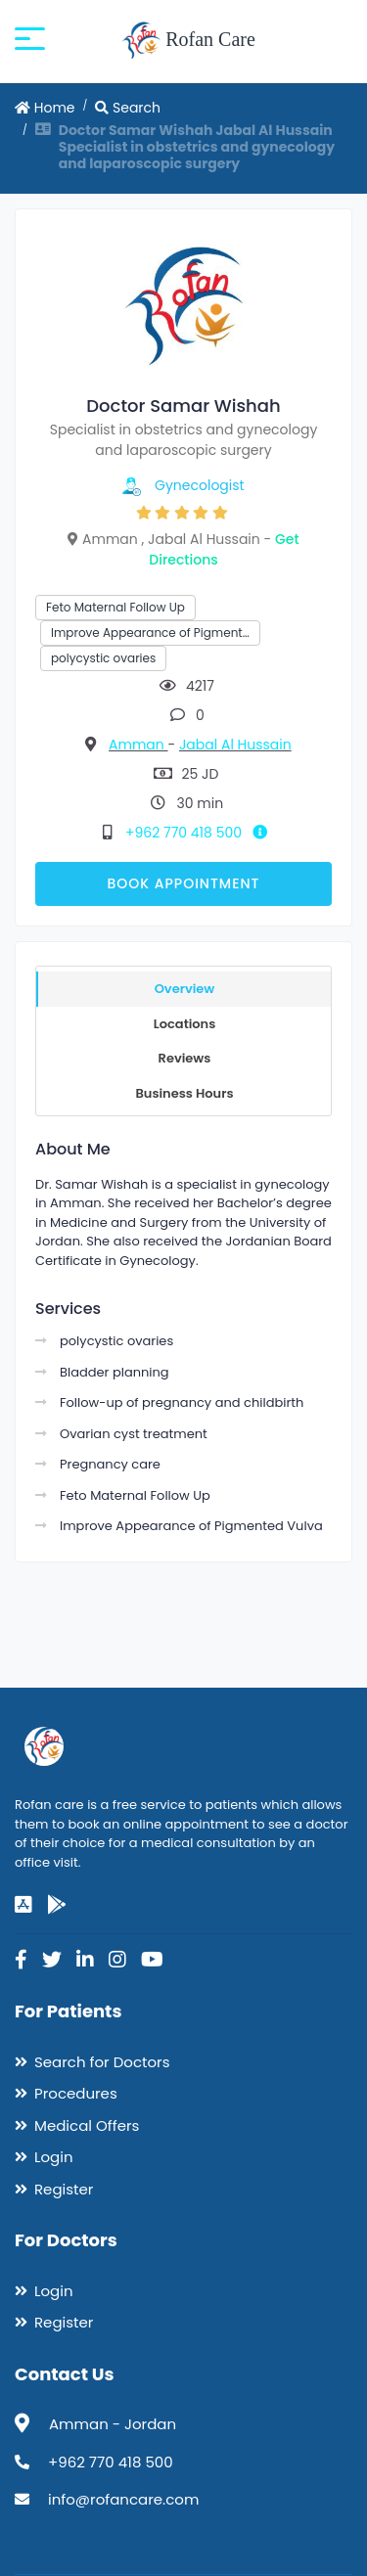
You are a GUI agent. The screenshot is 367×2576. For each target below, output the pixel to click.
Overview (185, 988)
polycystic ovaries (103, 658)
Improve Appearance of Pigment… (150, 632)
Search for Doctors (101, 2062)
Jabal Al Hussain (235, 744)
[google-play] (57, 1905)
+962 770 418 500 (200, 832)
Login (53, 2157)
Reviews (185, 1058)
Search (128, 107)
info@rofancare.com (123, 2499)
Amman (138, 744)
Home (45, 107)
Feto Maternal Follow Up (115, 607)
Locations (185, 1024)
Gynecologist (200, 485)
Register (63, 2189)
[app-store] (23, 1905)
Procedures (75, 2093)
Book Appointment (183, 883)
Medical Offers (86, 2125)
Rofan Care (188, 41)
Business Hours (184, 1093)
